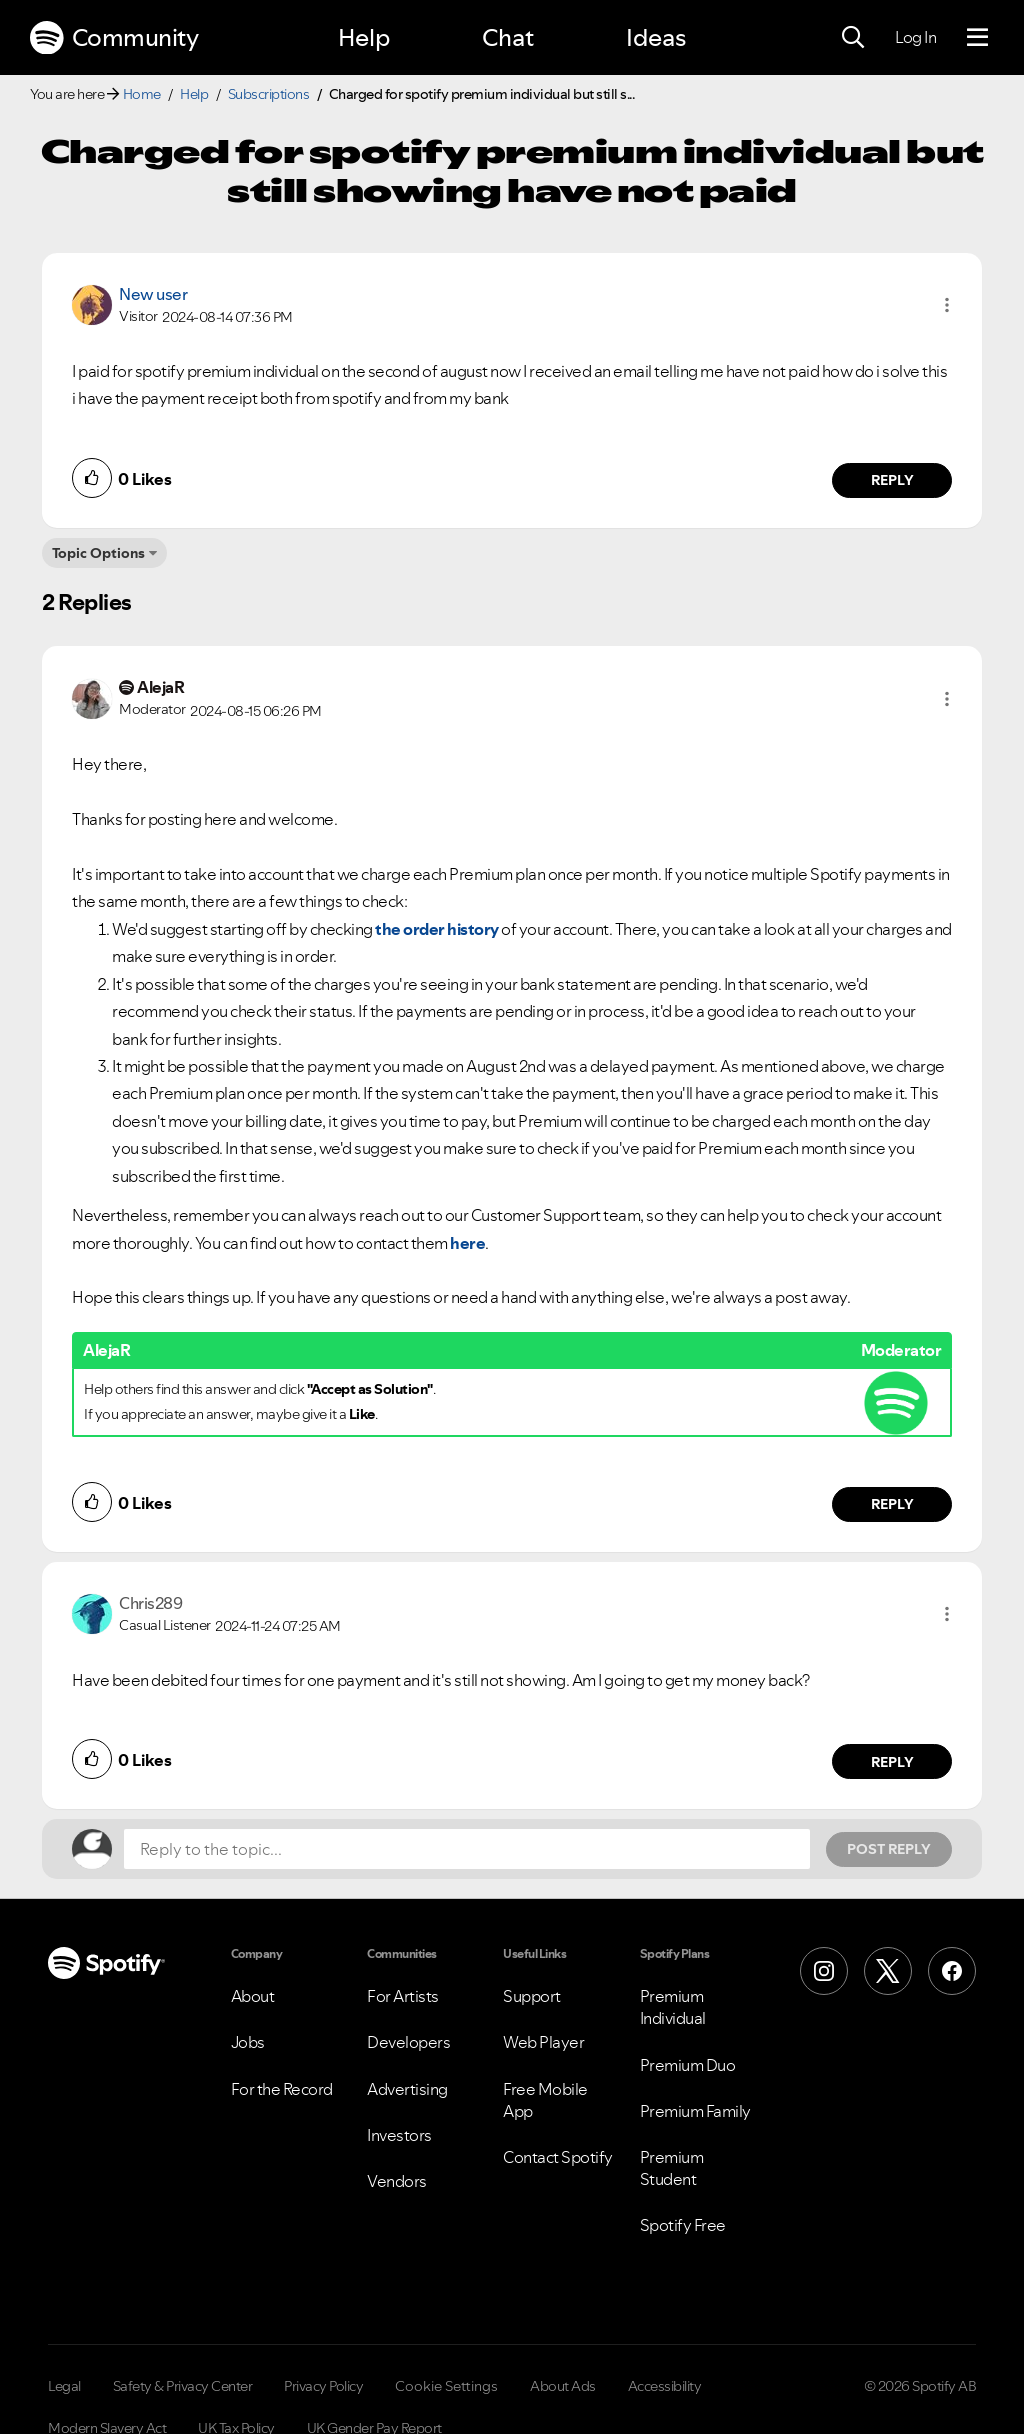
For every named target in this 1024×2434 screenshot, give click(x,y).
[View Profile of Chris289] (150, 1603)
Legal (64, 2386)
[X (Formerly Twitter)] (888, 1971)
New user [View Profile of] (153, 294)
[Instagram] (824, 1971)
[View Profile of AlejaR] (160, 687)
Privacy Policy (323, 2386)
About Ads (563, 2386)
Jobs (248, 2042)
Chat (508, 37)
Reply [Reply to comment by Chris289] (892, 1762)
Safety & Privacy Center (183, 2386)
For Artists (403, 1996)
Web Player (543, 2042)
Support (532, 1996)
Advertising (407, 2089)
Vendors (397, 2181)
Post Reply (889, 1849)
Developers (408, 2042)
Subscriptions (269, 94)
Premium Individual (673, 2007)
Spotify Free (683, 2225)
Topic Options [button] (98, 553)
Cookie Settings (446, 2386)
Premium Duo (688, 2065)
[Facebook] (952, 1971)
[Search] (853, 38)
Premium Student (672, 2168)
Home (142, 94)
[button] (947, 305)
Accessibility (665, 2386)
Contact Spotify (558, 2157)
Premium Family (695, 2111)
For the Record (282, 2089)
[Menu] (977, 38)
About (253, 1996)
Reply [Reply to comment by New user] (892, 480)
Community (114, 38)
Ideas (656, 37)
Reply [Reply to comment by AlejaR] (892, 1504)
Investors (399, 2135)
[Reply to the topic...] (467, 1849)
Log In (915, 37)
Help (364, 37)
